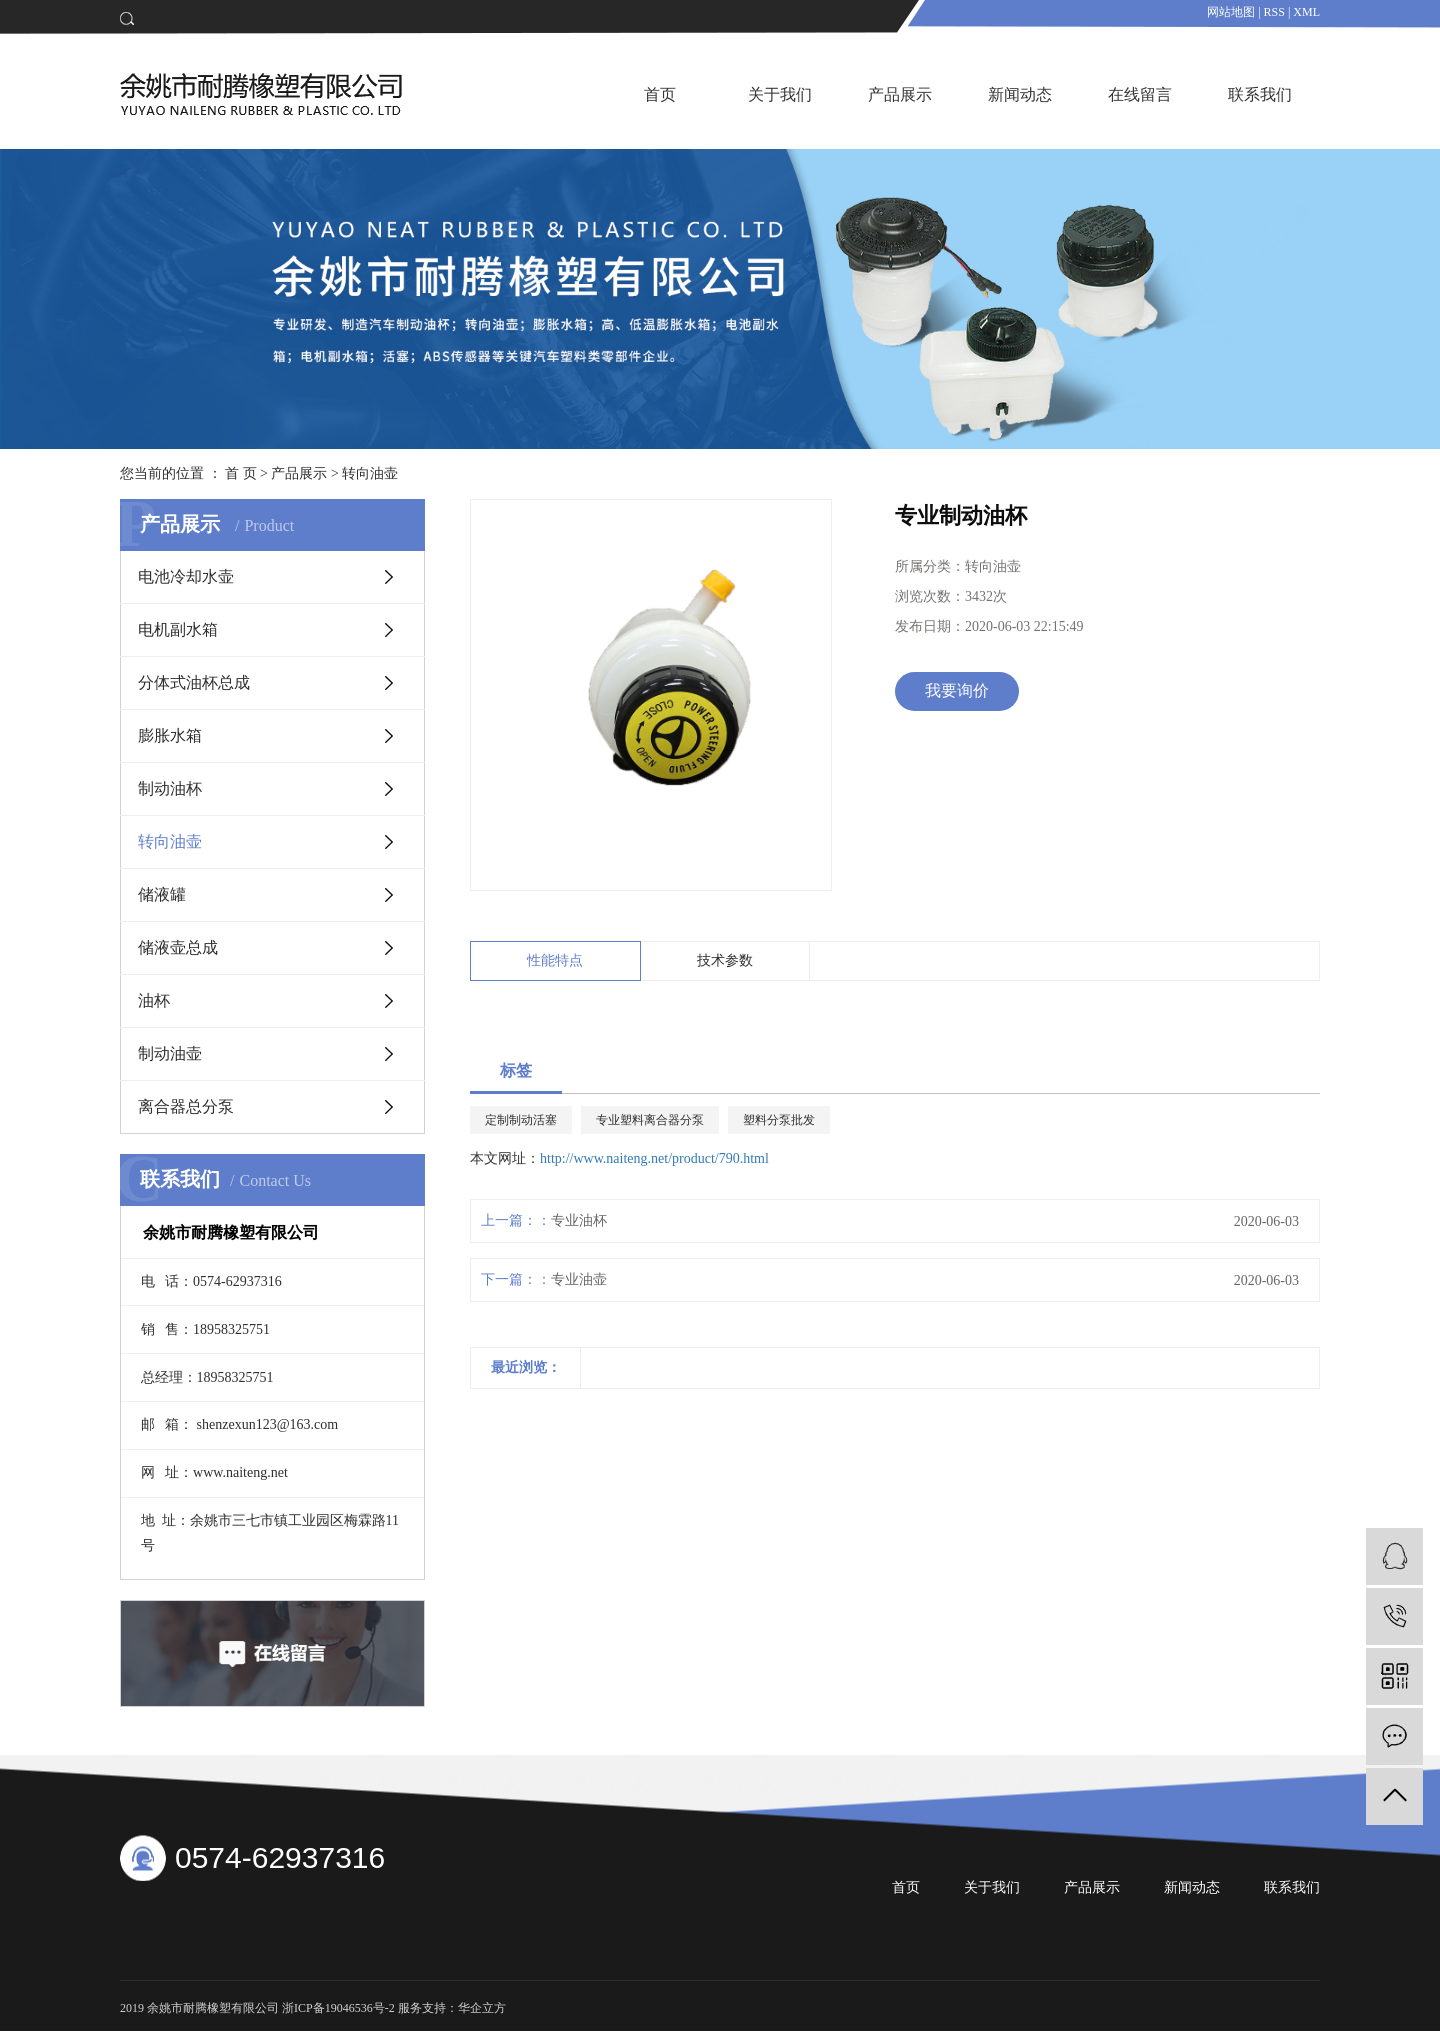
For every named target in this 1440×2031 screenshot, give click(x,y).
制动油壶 (170, 1053)
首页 (660, 94)
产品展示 (900, 94)
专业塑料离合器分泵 (650, 1120)
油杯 (154, 1000)
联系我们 (1260, 94)
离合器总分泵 (186, 1106)
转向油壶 (370, 473)
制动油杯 (170, 788)
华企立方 (482, 2008)
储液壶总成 (178, 947)
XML (1306, 12)
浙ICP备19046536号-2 (338, 2008)
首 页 (241, 473)
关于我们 (780, 94)
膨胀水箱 (170, 735)
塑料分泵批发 (779, 1120)
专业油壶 (579, 1279)
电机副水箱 (178, 629)
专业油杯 (579, 1220)
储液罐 (162, 894)
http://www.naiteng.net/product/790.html (654, 1158)
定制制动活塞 (521, 1120)
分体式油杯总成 (194, 682)
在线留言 (1140, 94)
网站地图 (1231, 12)
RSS (1274, 12)
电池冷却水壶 (186, 576)
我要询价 (957, 690)
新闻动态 (1020, 94)
